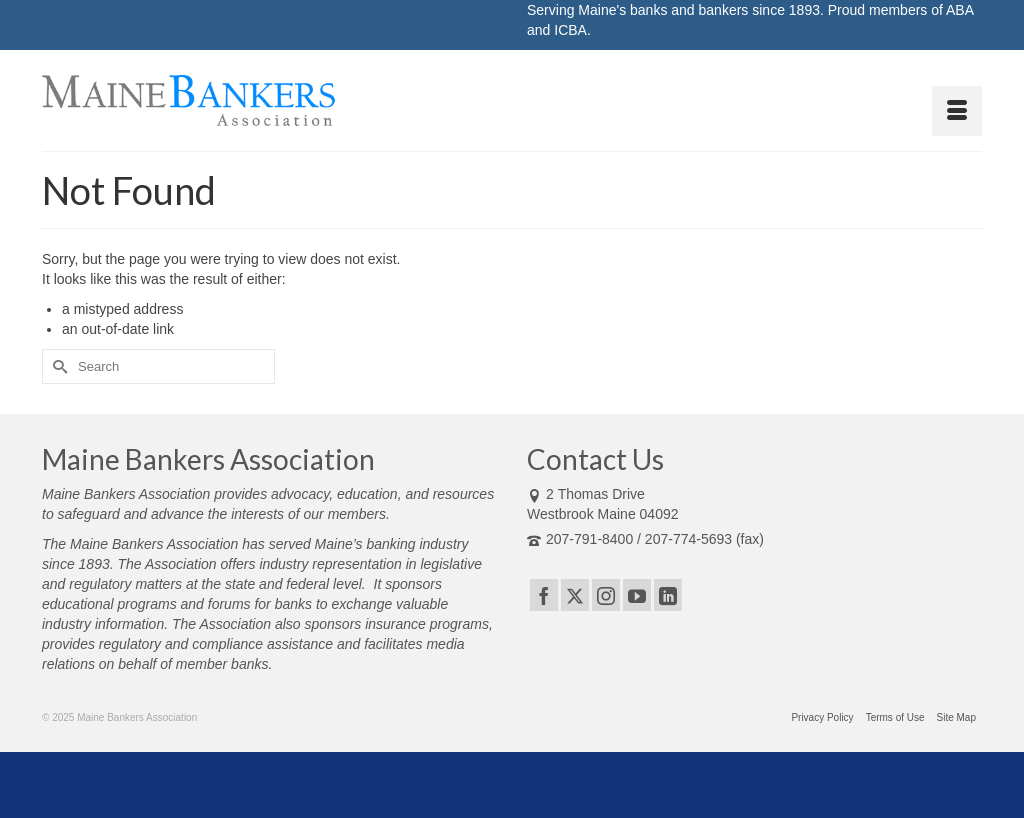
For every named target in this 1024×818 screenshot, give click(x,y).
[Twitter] (575, 594)
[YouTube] (637, 594)
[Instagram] (606, 594)
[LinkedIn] (668, 594)
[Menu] (957, 111)
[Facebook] (544, 594)
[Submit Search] (57, 366)
